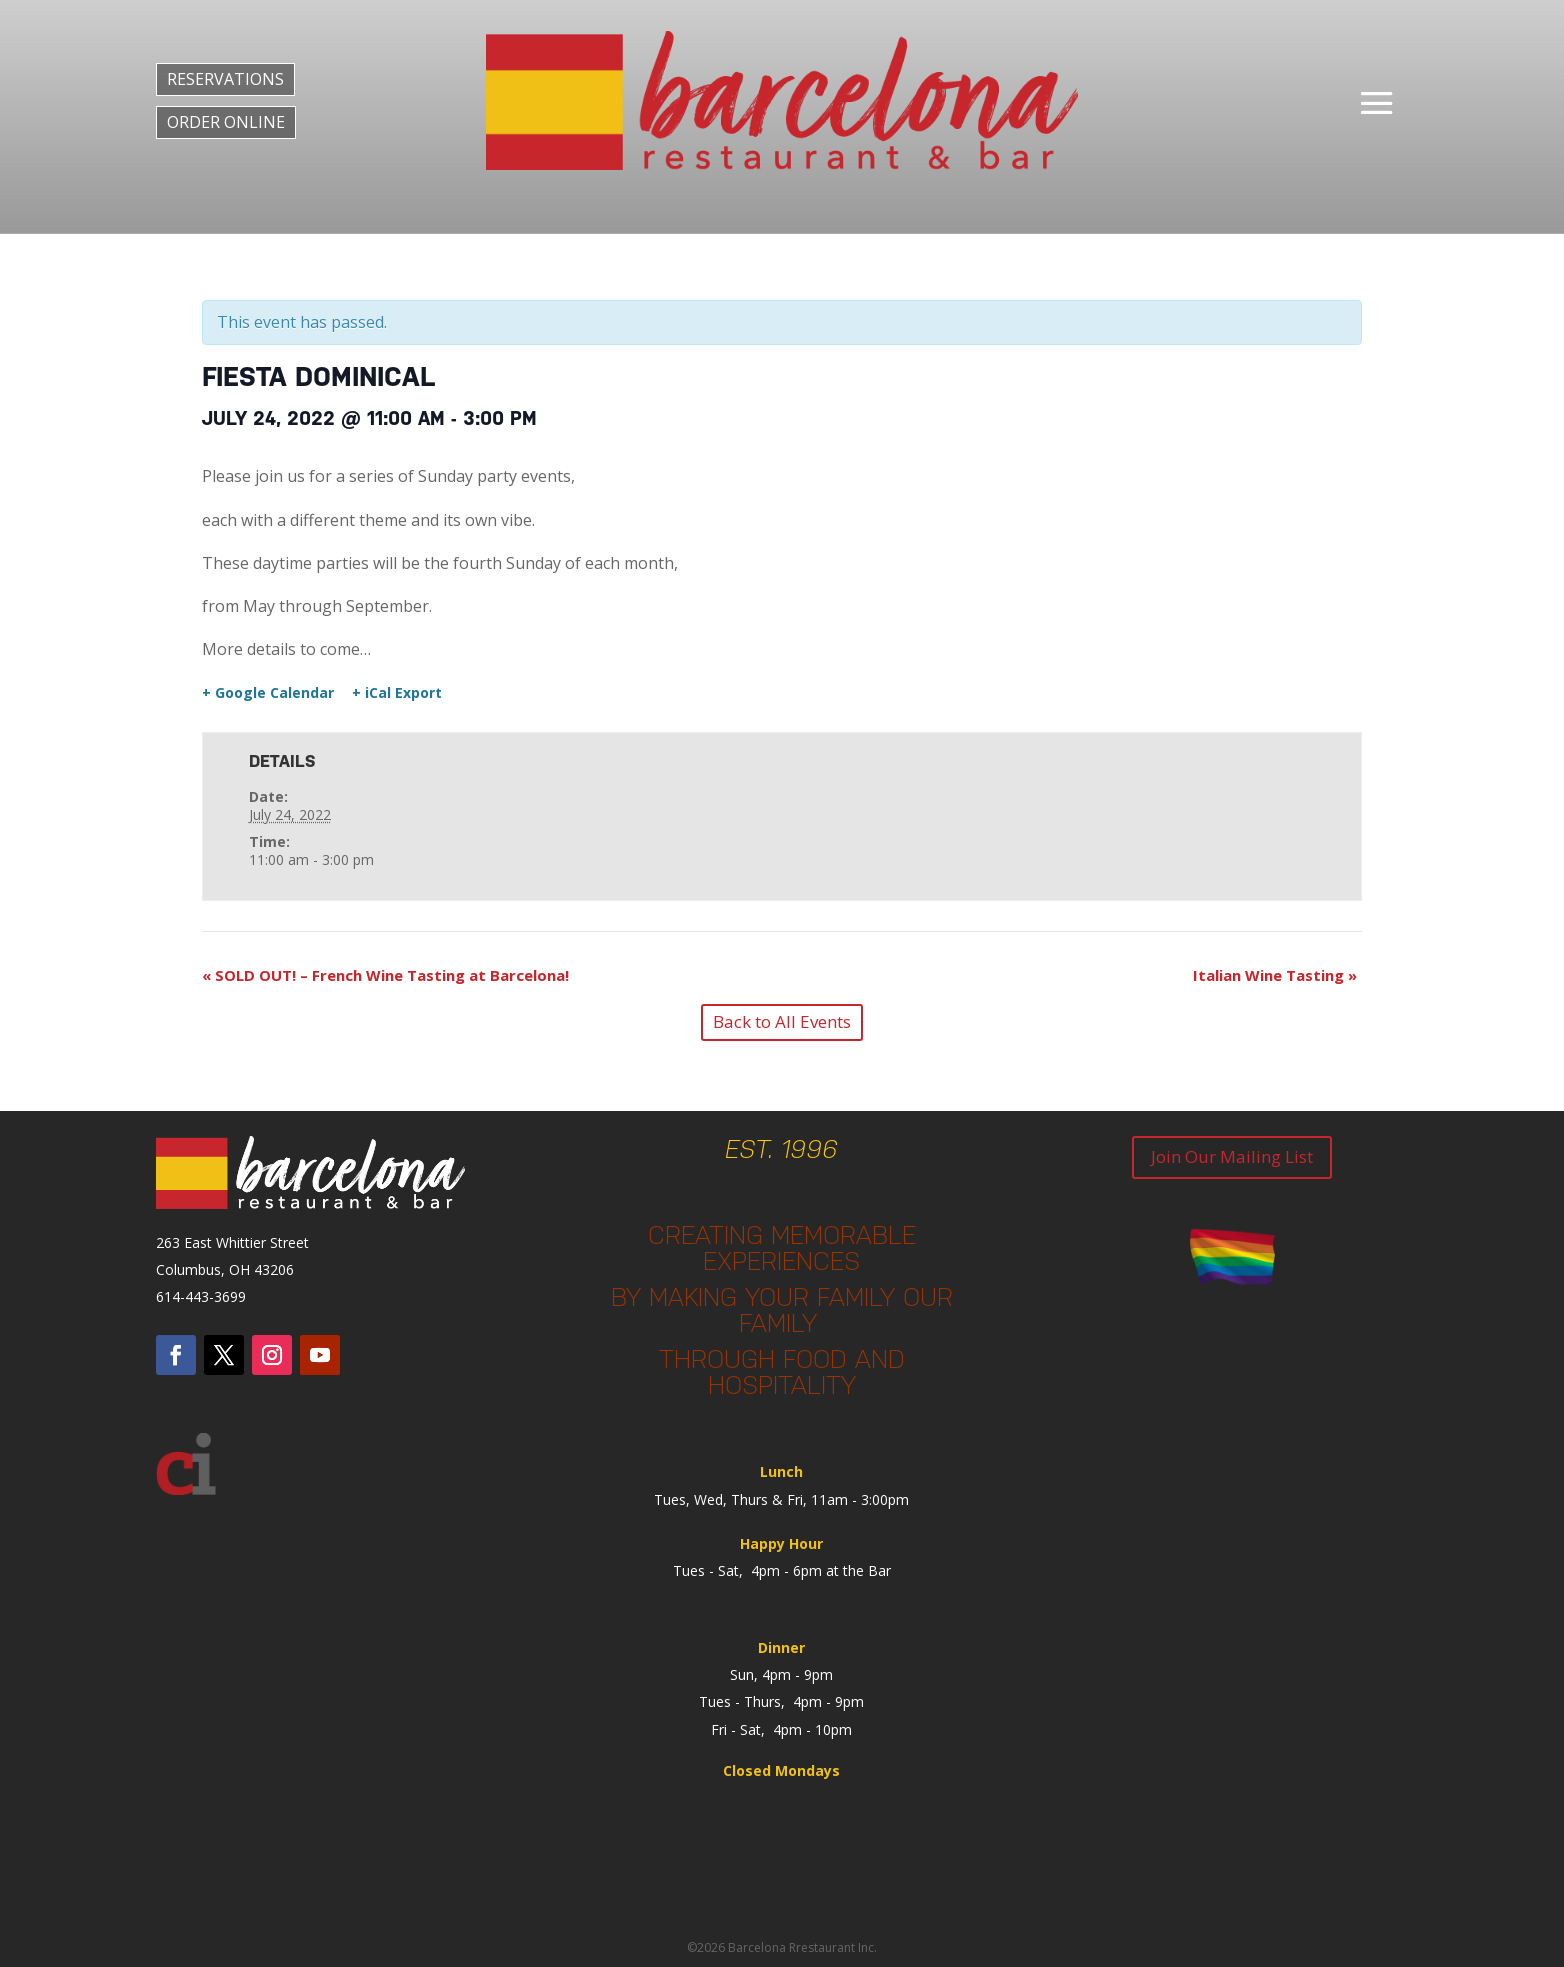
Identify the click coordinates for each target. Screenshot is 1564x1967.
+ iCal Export (397, 693)
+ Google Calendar (268, 693)
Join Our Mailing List (1232, 1156)
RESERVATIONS (225, 79)
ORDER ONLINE (226, 122)
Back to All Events (782, 1021)
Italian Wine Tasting (1275, 975)
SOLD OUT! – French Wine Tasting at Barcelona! (385, 975)
